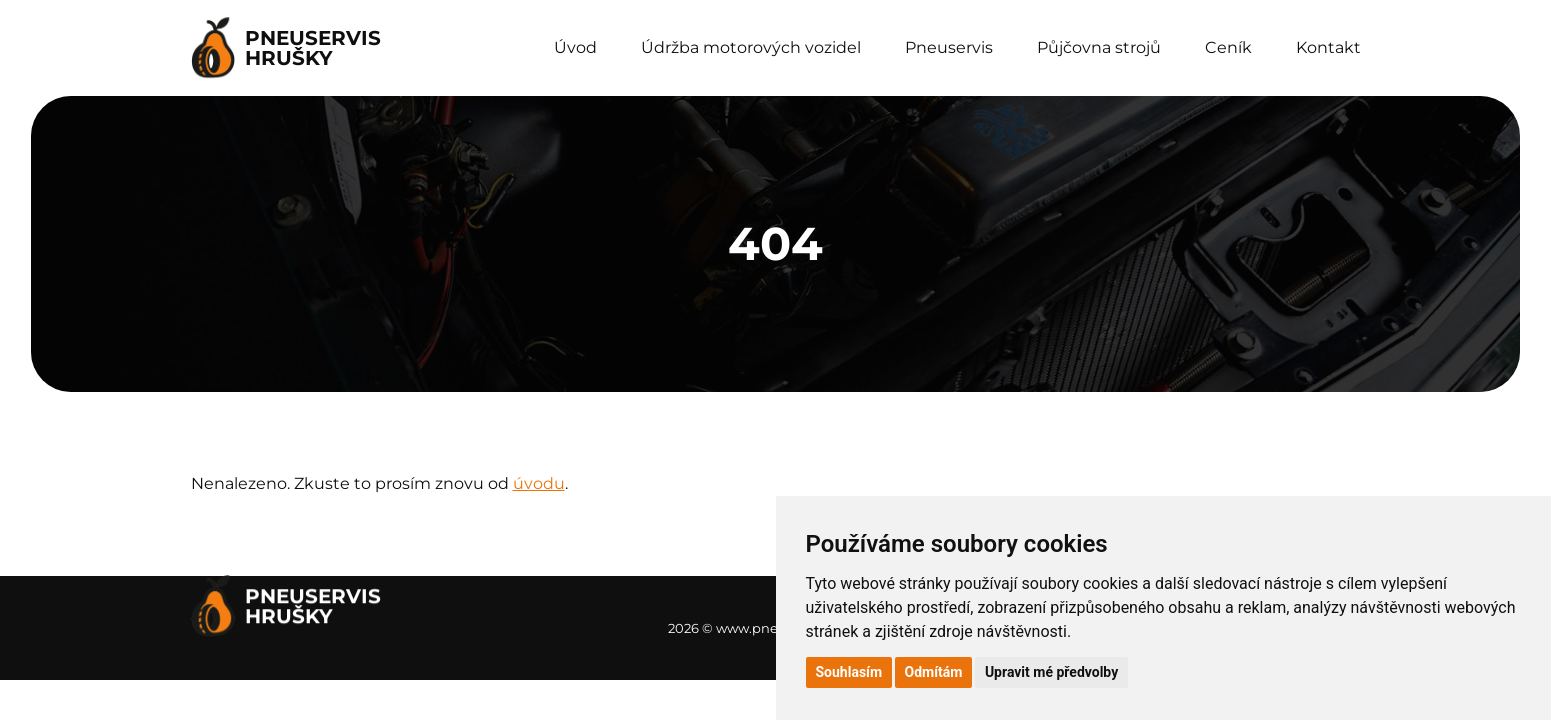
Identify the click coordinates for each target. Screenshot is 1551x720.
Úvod (575, 47)
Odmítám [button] (934, 672)
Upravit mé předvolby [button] (1051, 672)
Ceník (1228, 47)
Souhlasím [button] (849, 672)
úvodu (539, 483)
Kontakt (1328, 47)
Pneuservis (949, 47)
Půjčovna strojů (1099, 47)
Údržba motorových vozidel (751, 47)
